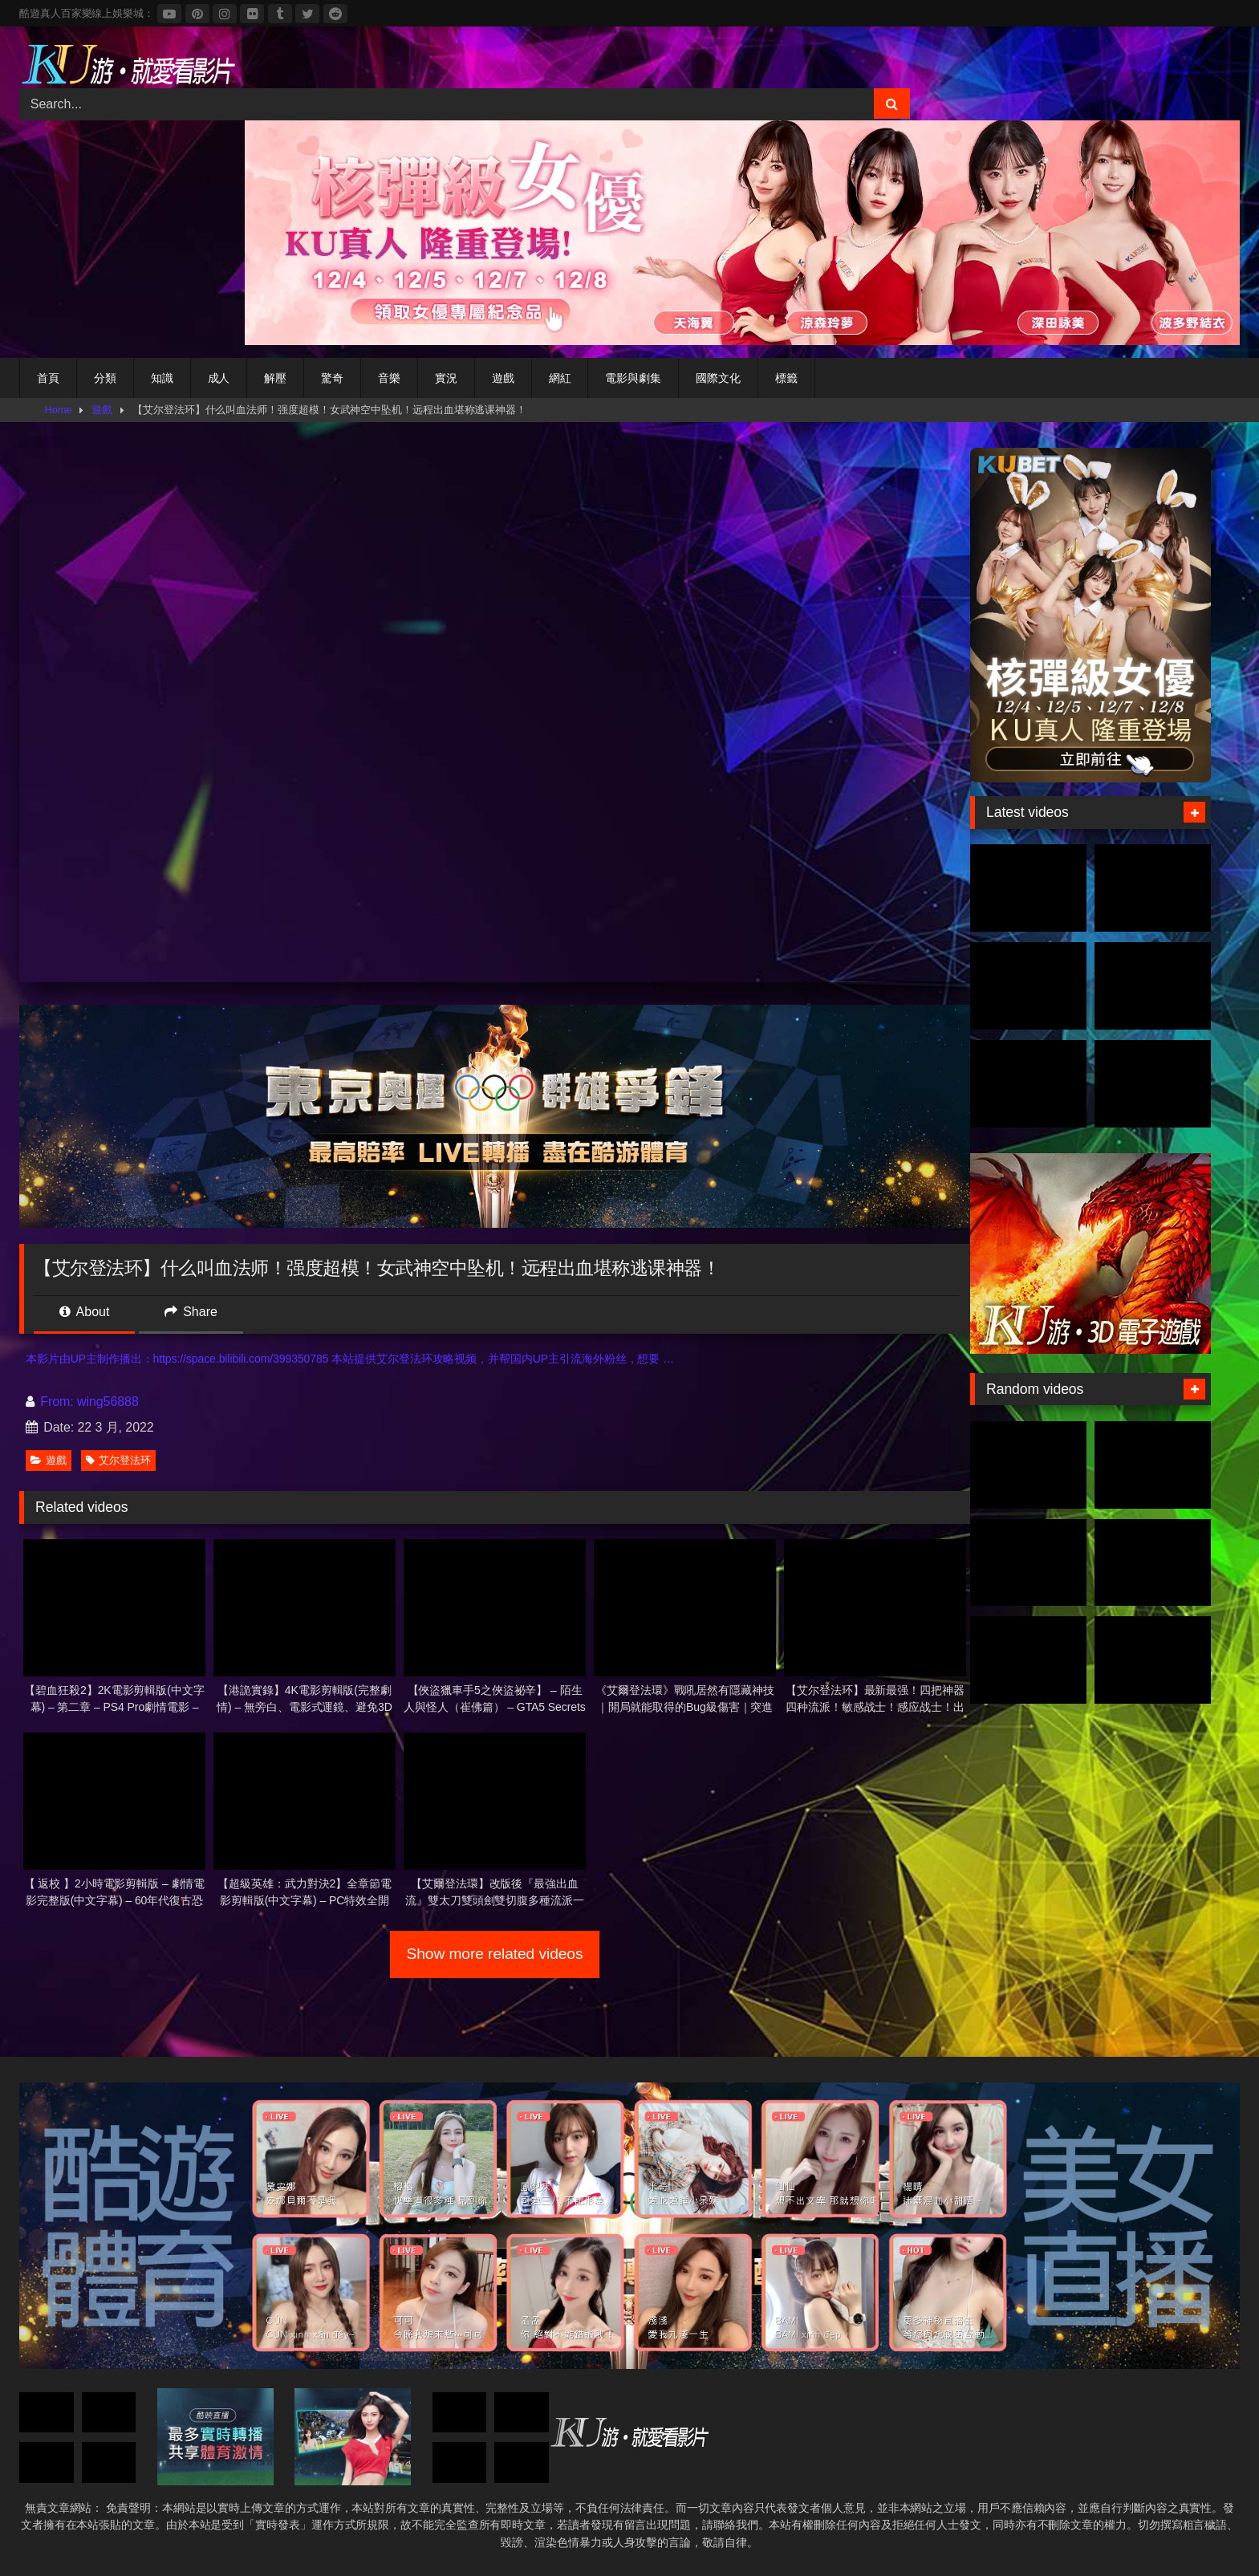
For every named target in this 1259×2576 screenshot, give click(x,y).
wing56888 (108, 1401)
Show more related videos (495, 1953)
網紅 (560, 378)
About (84, 1311)
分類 (105, 378)
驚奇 (332, 378)
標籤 (786, 378)
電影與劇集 (633, 378)
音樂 (389, 378)
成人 (219, 378)
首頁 (48, 378)
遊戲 (503, 378)
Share (190, 1311)
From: (51, 1401)
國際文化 (718, 378)
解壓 (275, 378)
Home (58, 410)
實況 (446, 378)
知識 (162, 378)
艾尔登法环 (118, 1460)
